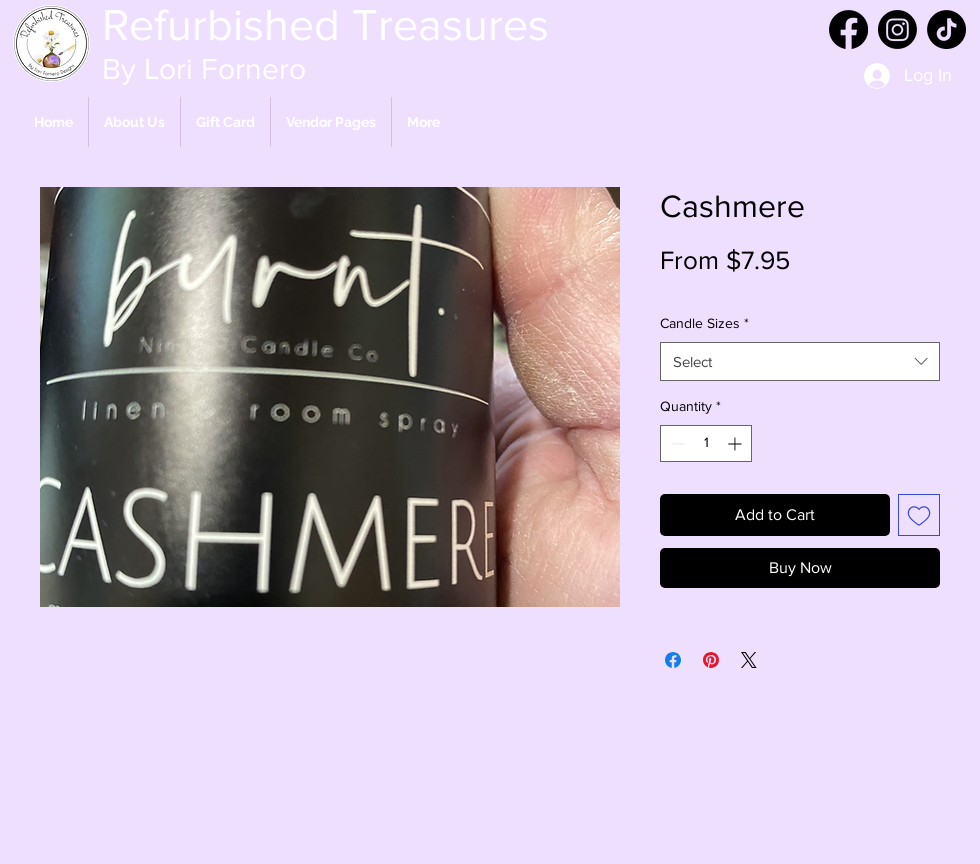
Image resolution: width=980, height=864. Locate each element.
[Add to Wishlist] (919, 515)
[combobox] (800, 361)
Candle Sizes (704, 323)
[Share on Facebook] (673, 660)
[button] (331, 122)
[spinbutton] (706, 443)
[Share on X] (749, 660)
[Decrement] (675, 443)
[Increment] (736, 443)
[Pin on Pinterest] (711, 660)
